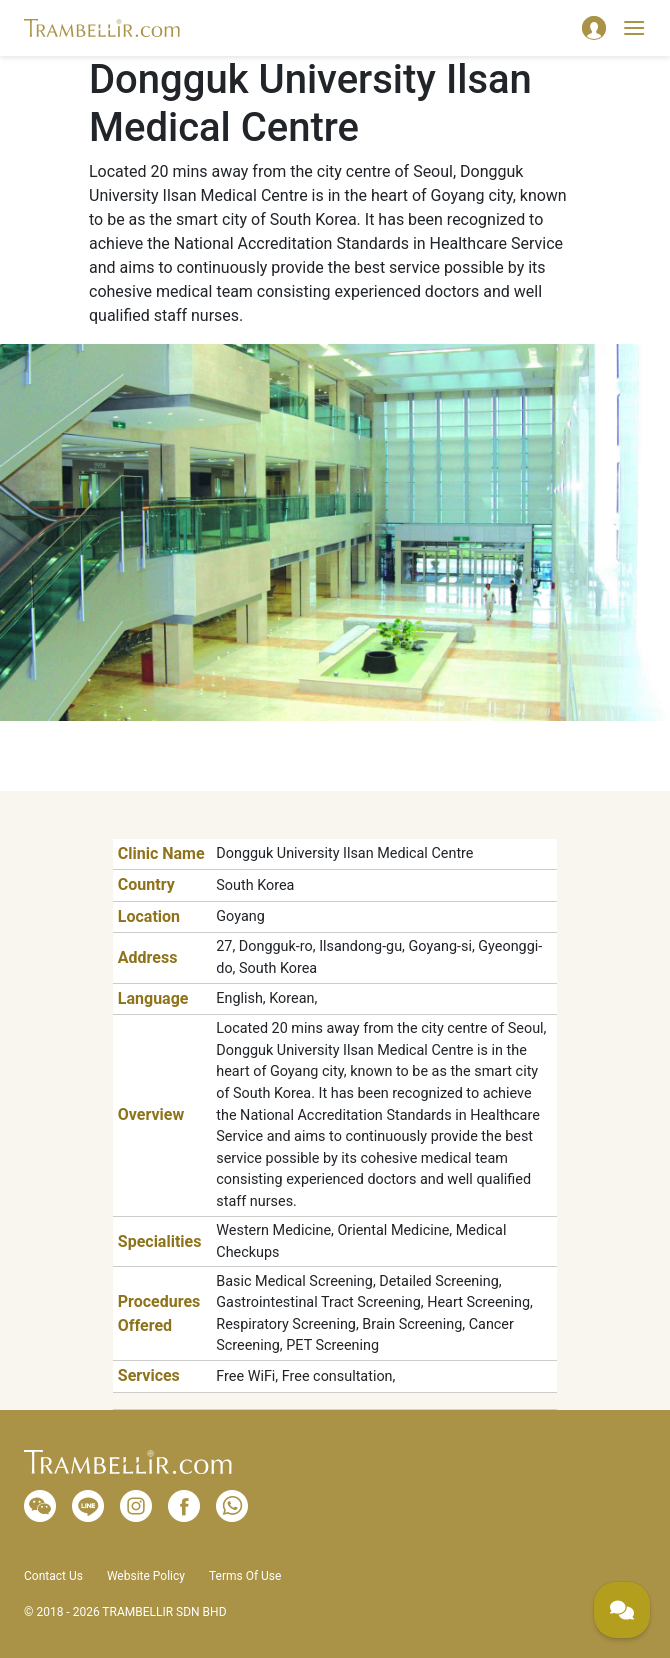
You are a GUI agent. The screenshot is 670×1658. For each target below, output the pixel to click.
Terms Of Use (245, 1576)
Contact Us (53, 1576)
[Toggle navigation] (634, 28)
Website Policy (146, 1576)
